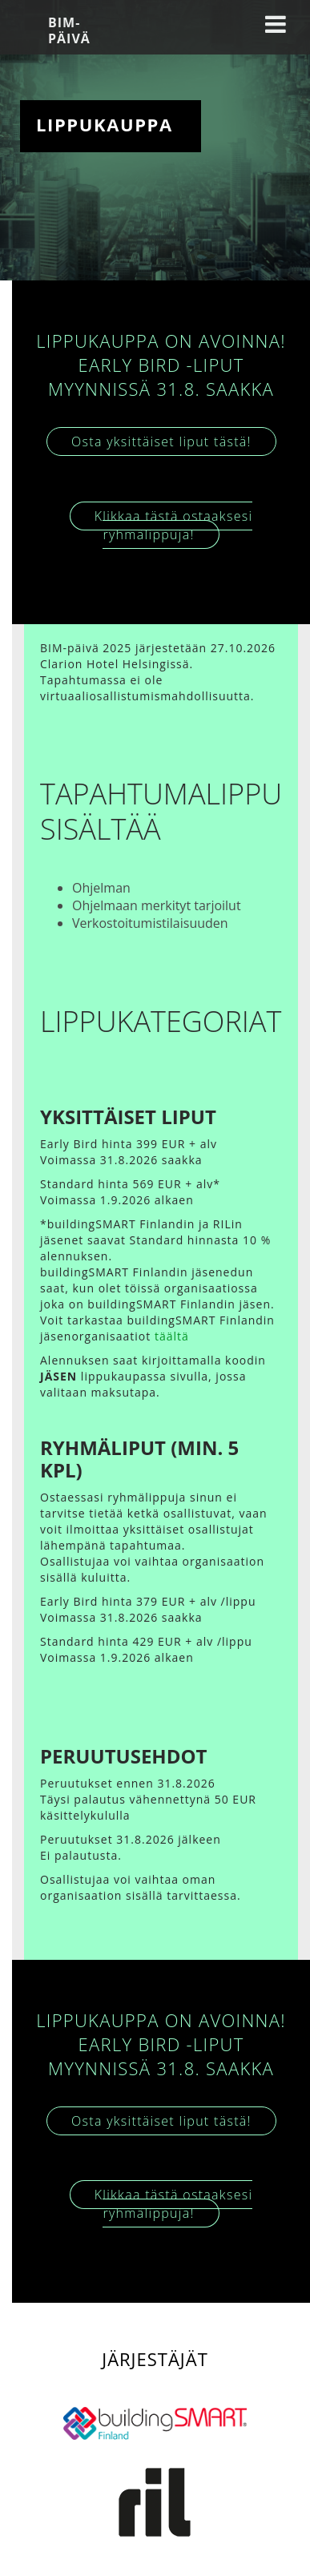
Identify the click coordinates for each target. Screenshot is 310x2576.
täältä (172, 1336)
